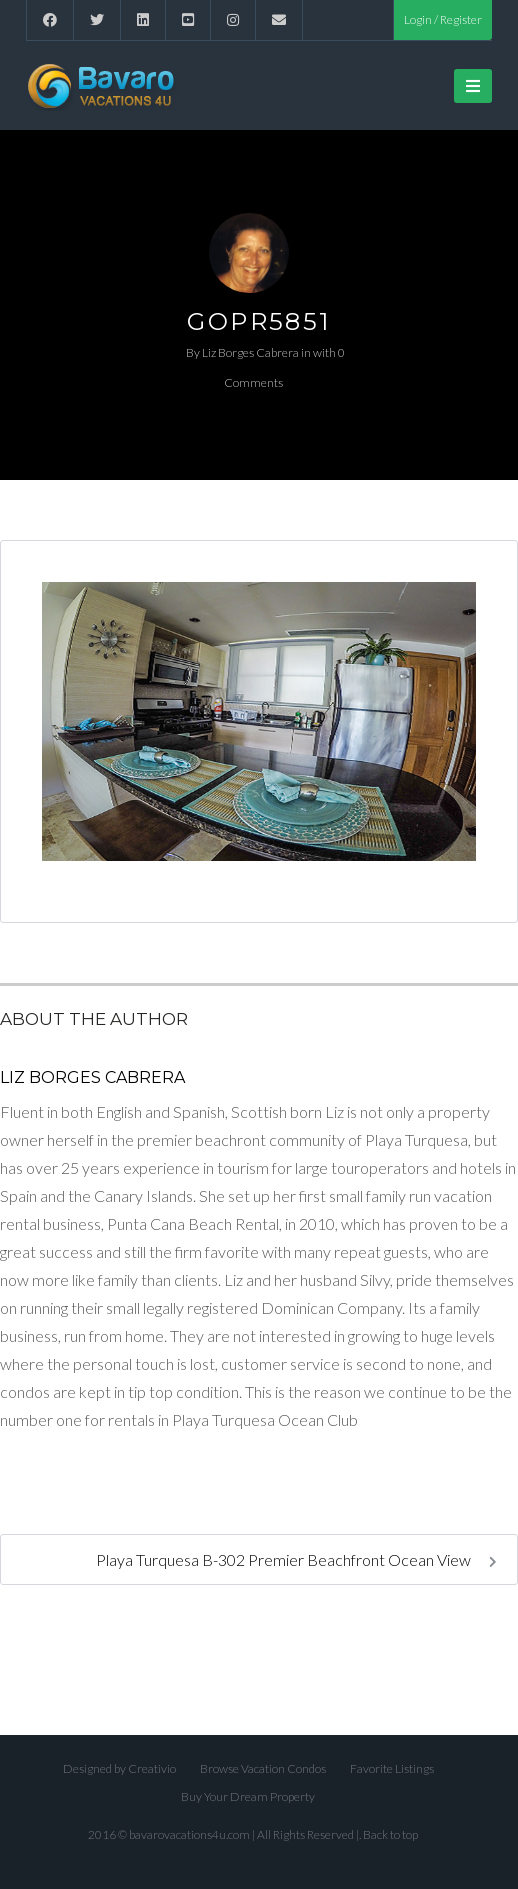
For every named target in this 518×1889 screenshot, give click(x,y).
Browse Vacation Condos (263, 1768)
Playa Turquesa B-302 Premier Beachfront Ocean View (296, 1559)
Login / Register (443, 19)
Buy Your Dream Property (248, 1796)
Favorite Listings (392, 1768)
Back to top (390, 1834)
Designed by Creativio (119, 1768)
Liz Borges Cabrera (250, 352)
